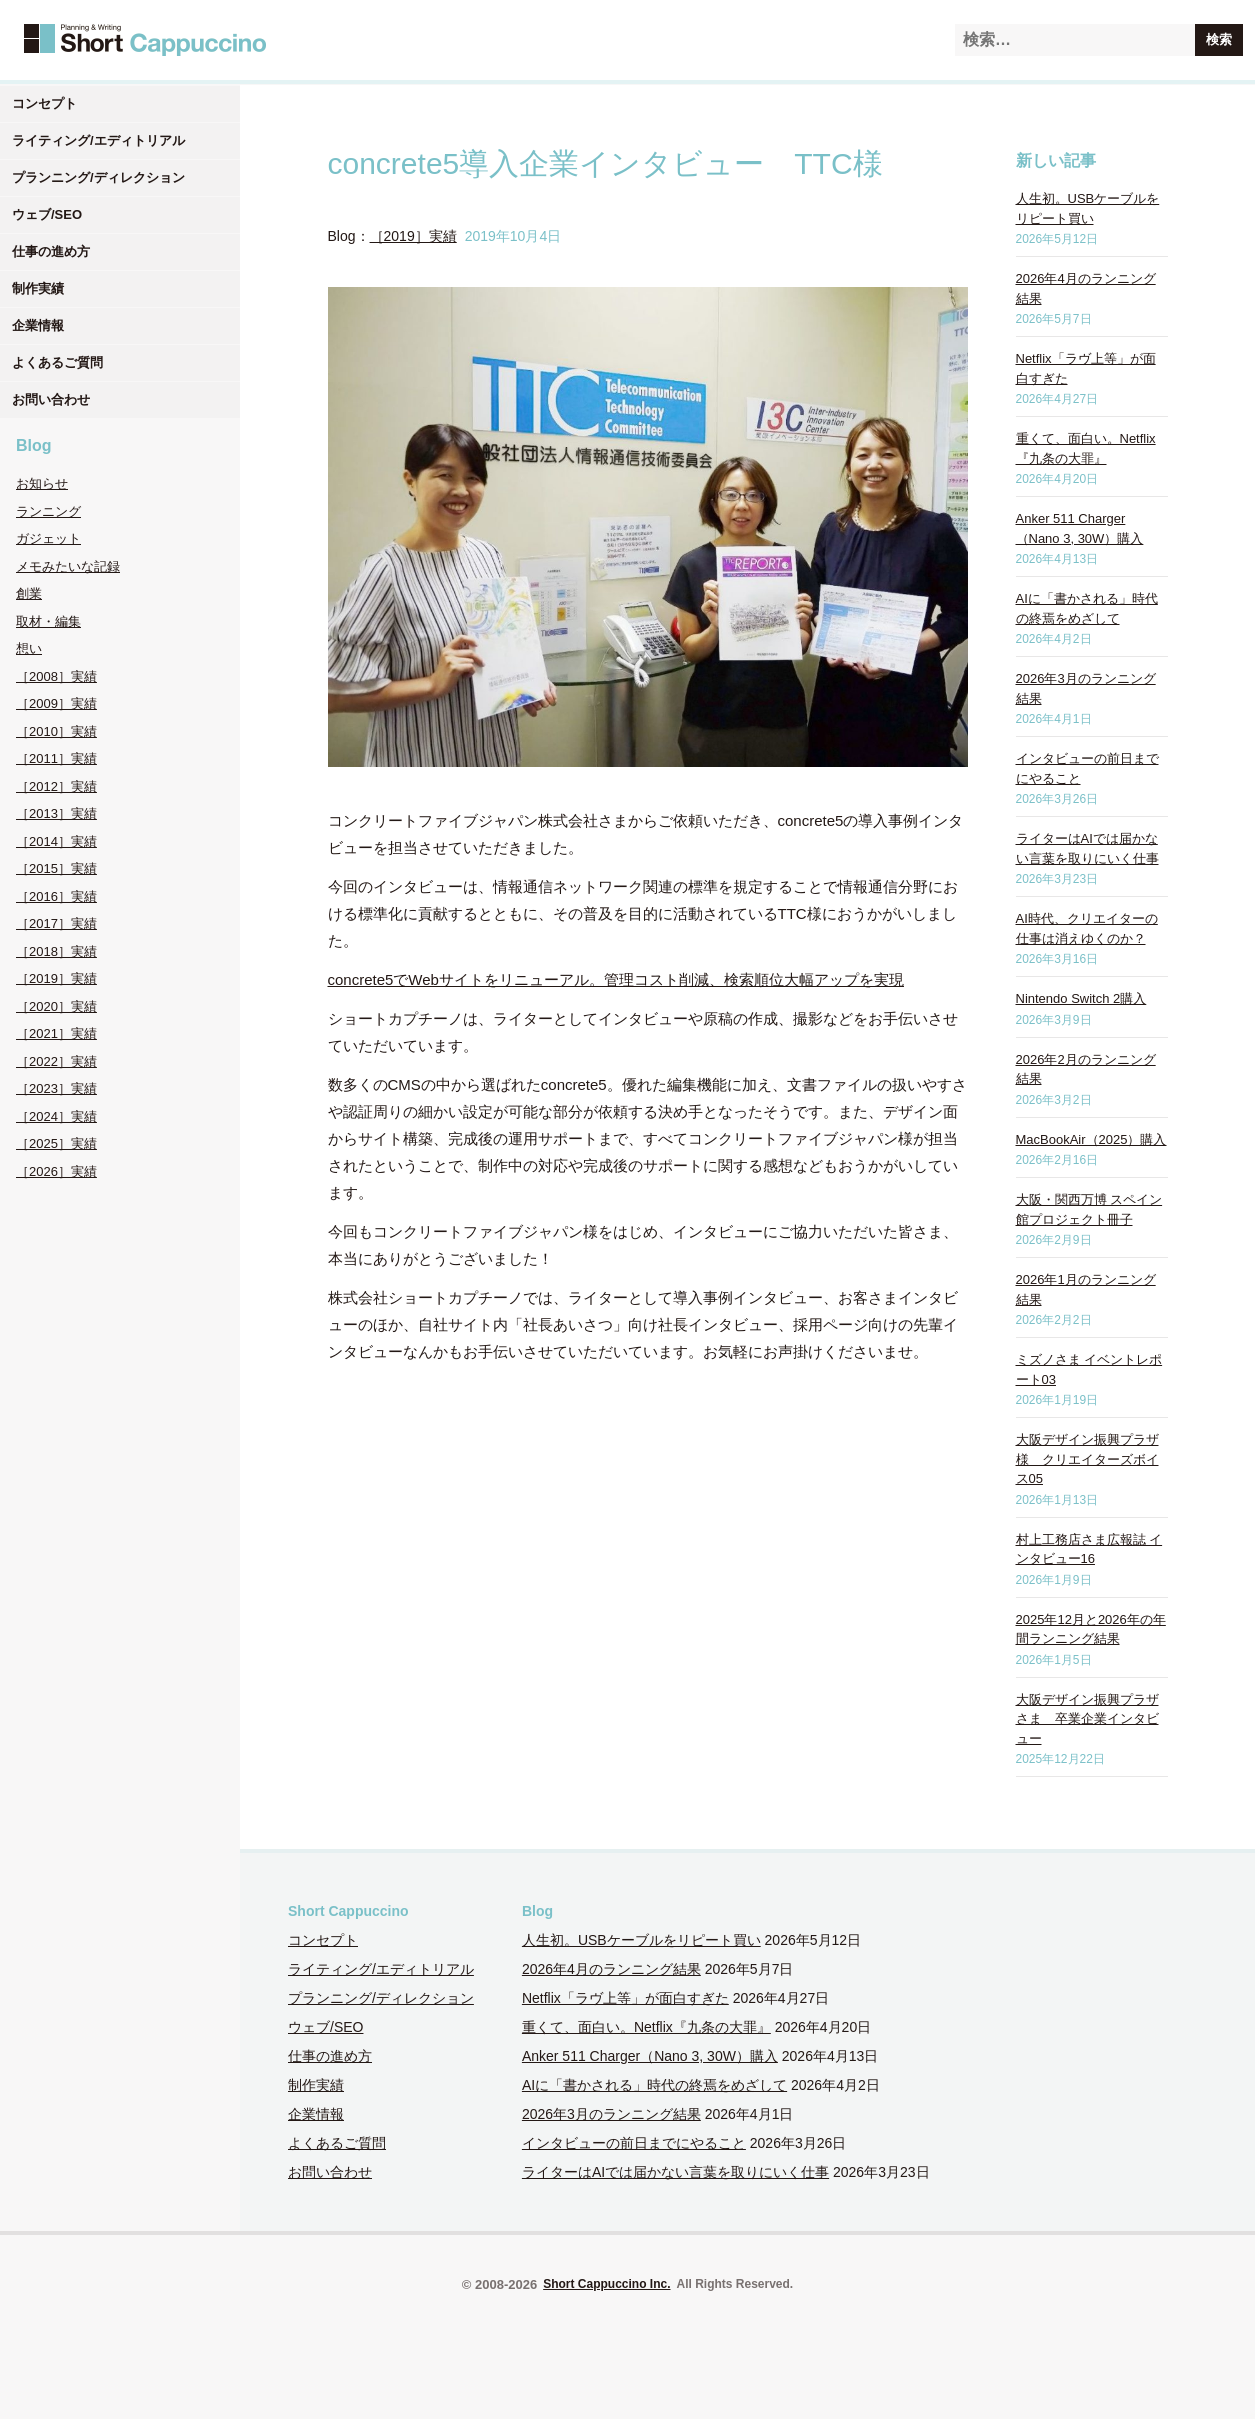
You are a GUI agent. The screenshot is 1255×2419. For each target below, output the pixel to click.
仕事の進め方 (51, 251)
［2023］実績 (56, 1088)
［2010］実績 (56, 731)
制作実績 (38, 288)
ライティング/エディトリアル (98, 140)
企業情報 (38, 325)
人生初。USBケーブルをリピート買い (641, 1940)
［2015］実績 (56, 868)
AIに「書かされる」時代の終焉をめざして (654, 2085)
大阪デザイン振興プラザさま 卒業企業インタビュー (1087, 1719)
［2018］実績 (56, 951)
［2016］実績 (56, 896)
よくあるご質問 (57, 362)
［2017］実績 (56, 923)
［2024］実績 (56, 1116)
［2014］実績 (56, 841)
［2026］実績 (56, 1171)
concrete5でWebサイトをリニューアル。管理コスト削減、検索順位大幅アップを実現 (616, 979)
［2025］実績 (56, 1143)
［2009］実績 (56, 703)
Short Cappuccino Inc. (606, 2284)
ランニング (48, 511)
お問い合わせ (51, 399)
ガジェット (48, 538)
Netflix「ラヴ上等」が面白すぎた (625, 1998)
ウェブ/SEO (47, 214)
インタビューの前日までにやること (634, 2143)
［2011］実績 (56, 758)
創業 (29, 593)
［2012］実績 (56, 786)
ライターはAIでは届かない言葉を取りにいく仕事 (675, 2172)
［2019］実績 (56, 978)
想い (29, 648)
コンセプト (44, 103)
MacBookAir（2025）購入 (1091, 1139)
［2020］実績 (56, 1006)
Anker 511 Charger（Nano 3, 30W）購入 (650, 2056)
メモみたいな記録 (68, 566)
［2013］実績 (56, 813)
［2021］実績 (56, 1033)
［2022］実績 (56, 1061)
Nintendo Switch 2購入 (1081, 998)
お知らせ (42, 483)
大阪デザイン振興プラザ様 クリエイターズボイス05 (1087, 1459)
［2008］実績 (56, 676)
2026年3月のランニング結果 (611, 2114)
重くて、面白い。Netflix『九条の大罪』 (646, 2027)
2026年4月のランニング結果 (611, 1969)
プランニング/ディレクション (98, 177)
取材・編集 (48, 621)
